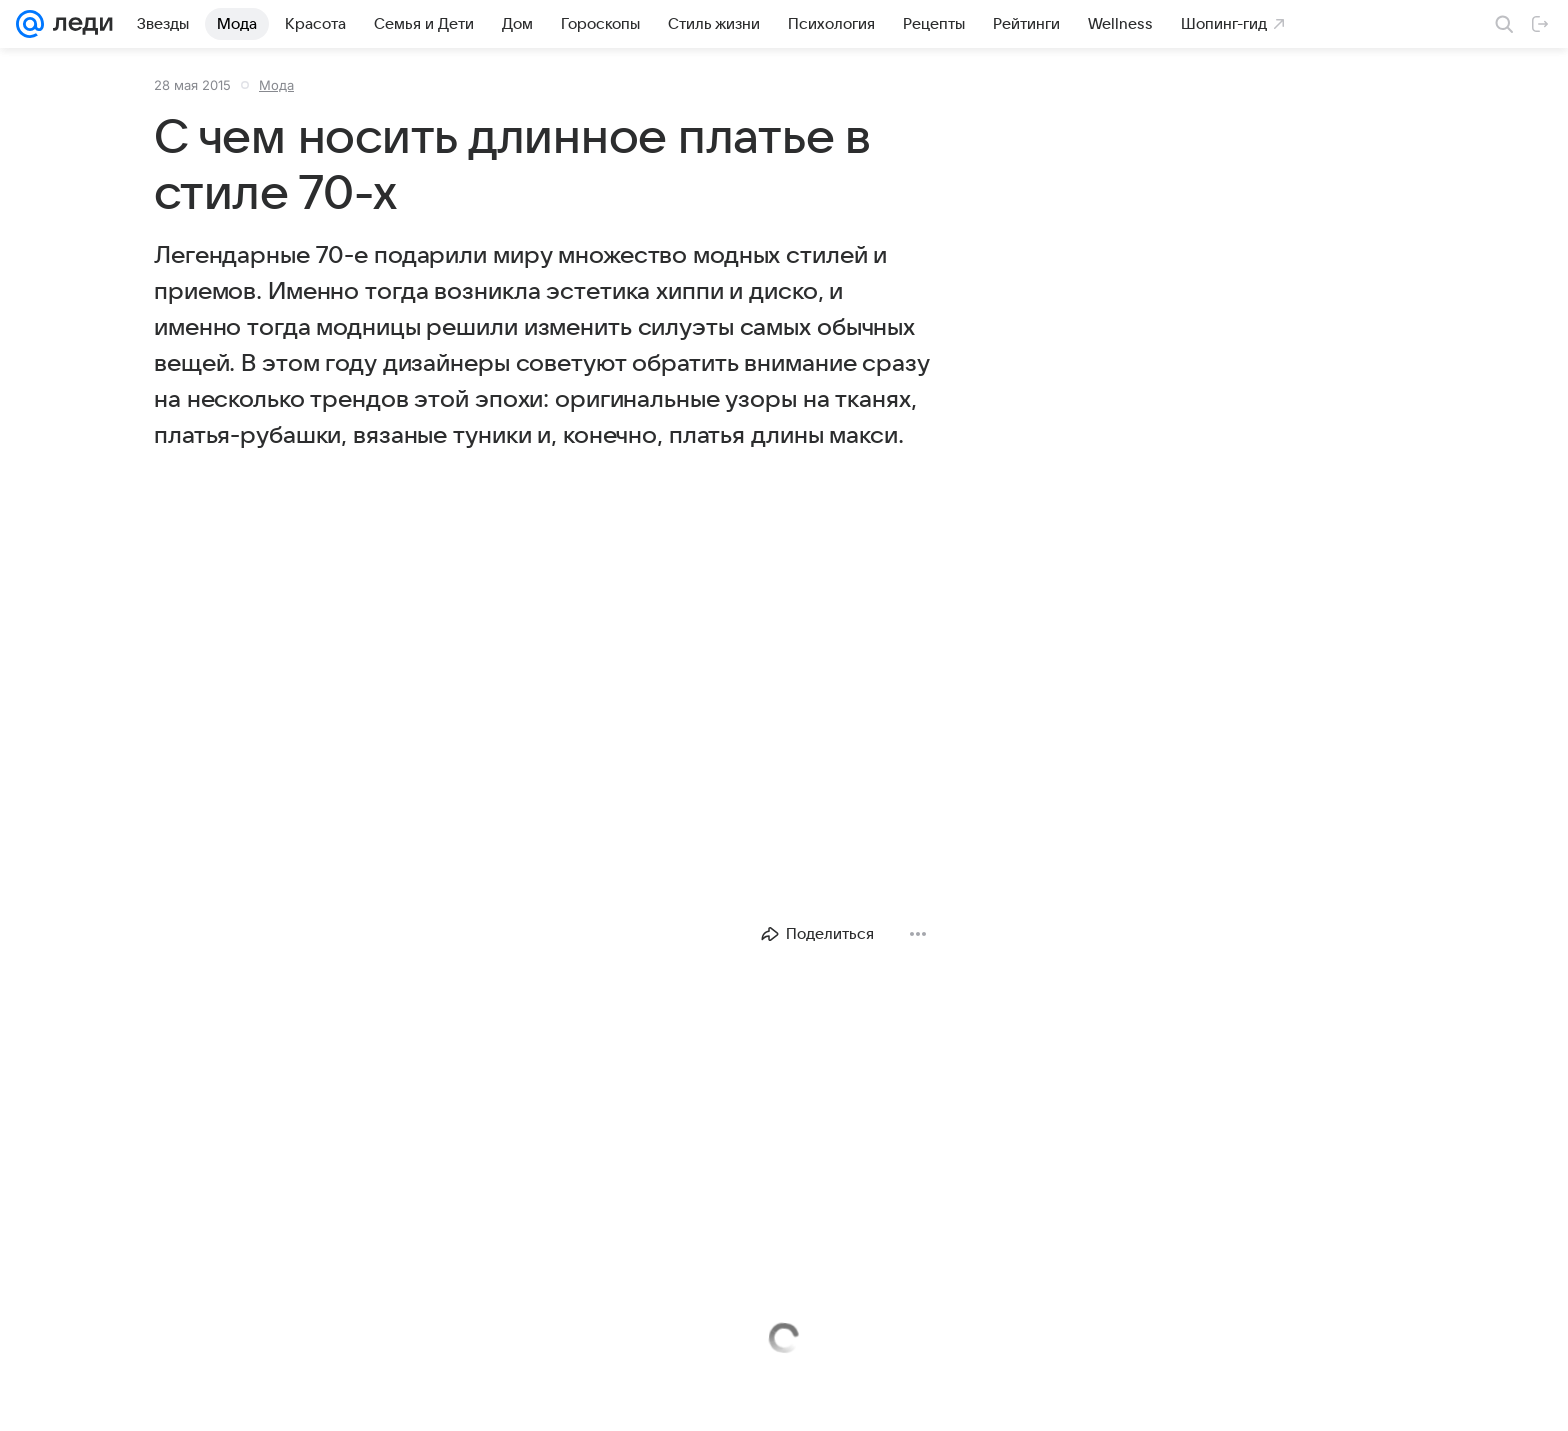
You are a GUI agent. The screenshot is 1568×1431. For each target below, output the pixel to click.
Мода (276, 85)
